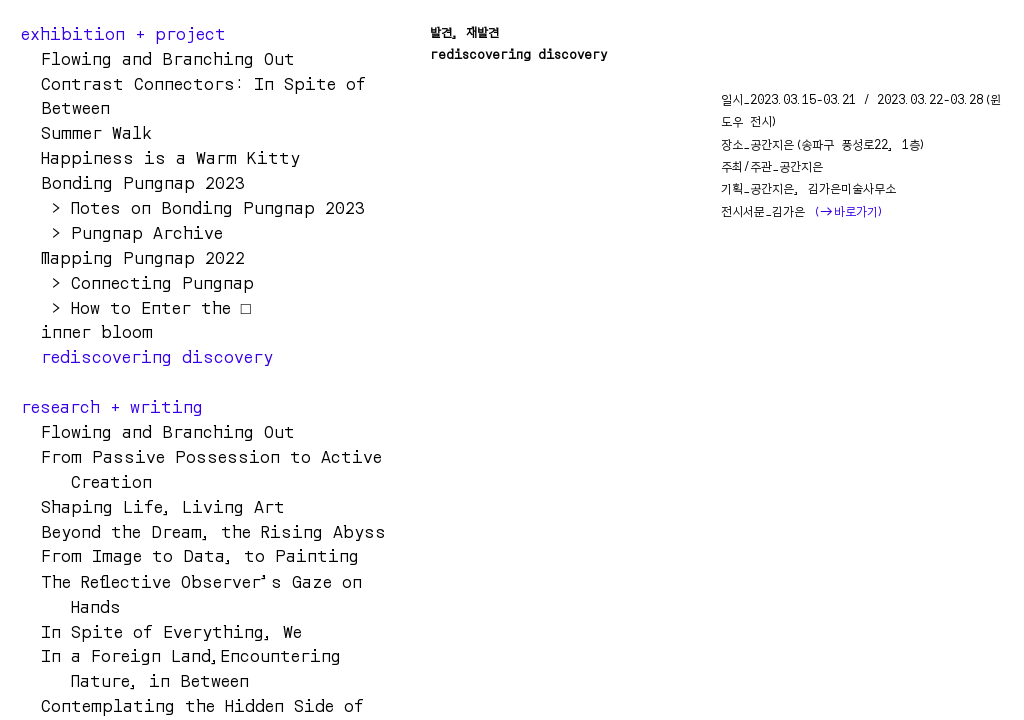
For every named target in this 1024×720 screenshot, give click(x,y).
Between (65, 107)
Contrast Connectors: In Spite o (198, 83)
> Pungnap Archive (132, 232)
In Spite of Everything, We (161, 631)
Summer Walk (86, 132)
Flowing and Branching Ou (152, 58)
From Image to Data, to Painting (195, 555)
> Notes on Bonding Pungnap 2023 (193, 207)
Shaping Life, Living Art (153, 506)
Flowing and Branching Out (168, 431)
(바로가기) (849, 211)
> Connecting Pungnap (137, 282)
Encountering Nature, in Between (206, 667)
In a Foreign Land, (120, 655)
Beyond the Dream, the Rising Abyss (203, 531)
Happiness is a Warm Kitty (170, 157)
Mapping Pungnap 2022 (133, 257)
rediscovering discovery (147, 356)
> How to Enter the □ (136, 307)
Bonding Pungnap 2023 (133, 182)
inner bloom (87, 331)
